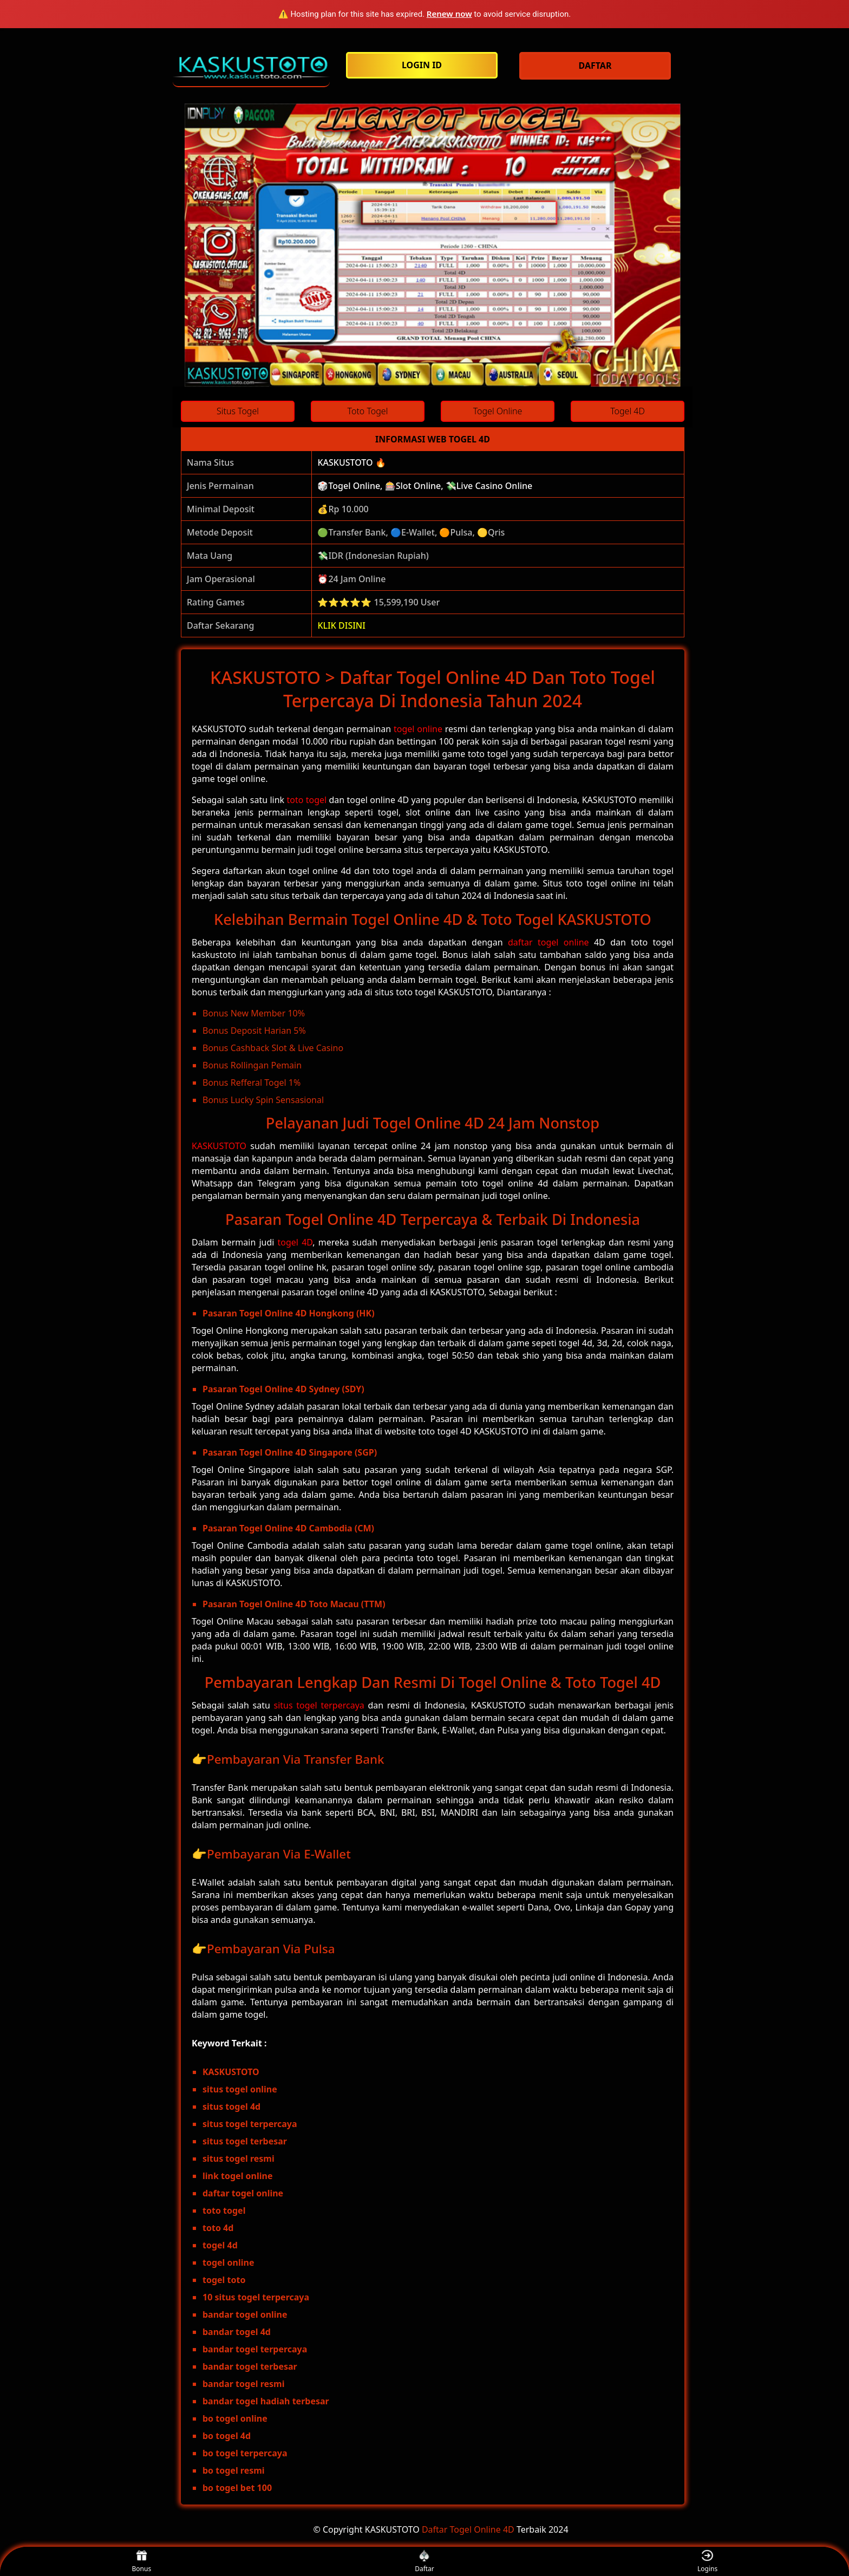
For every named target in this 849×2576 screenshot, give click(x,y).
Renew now (449, 13)
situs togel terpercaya (319, 1705)
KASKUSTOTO (219, 1146)
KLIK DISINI (341, 625)
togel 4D (295, 1242)
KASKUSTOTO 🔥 (351, 462)
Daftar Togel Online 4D (468, 2529)
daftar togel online (548, 942)
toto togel (306, 800)
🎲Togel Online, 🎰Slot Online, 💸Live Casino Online (424, 486)
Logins (707, 2561)
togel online (418, 729)
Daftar (424, 2561)
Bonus (142, 2561)
